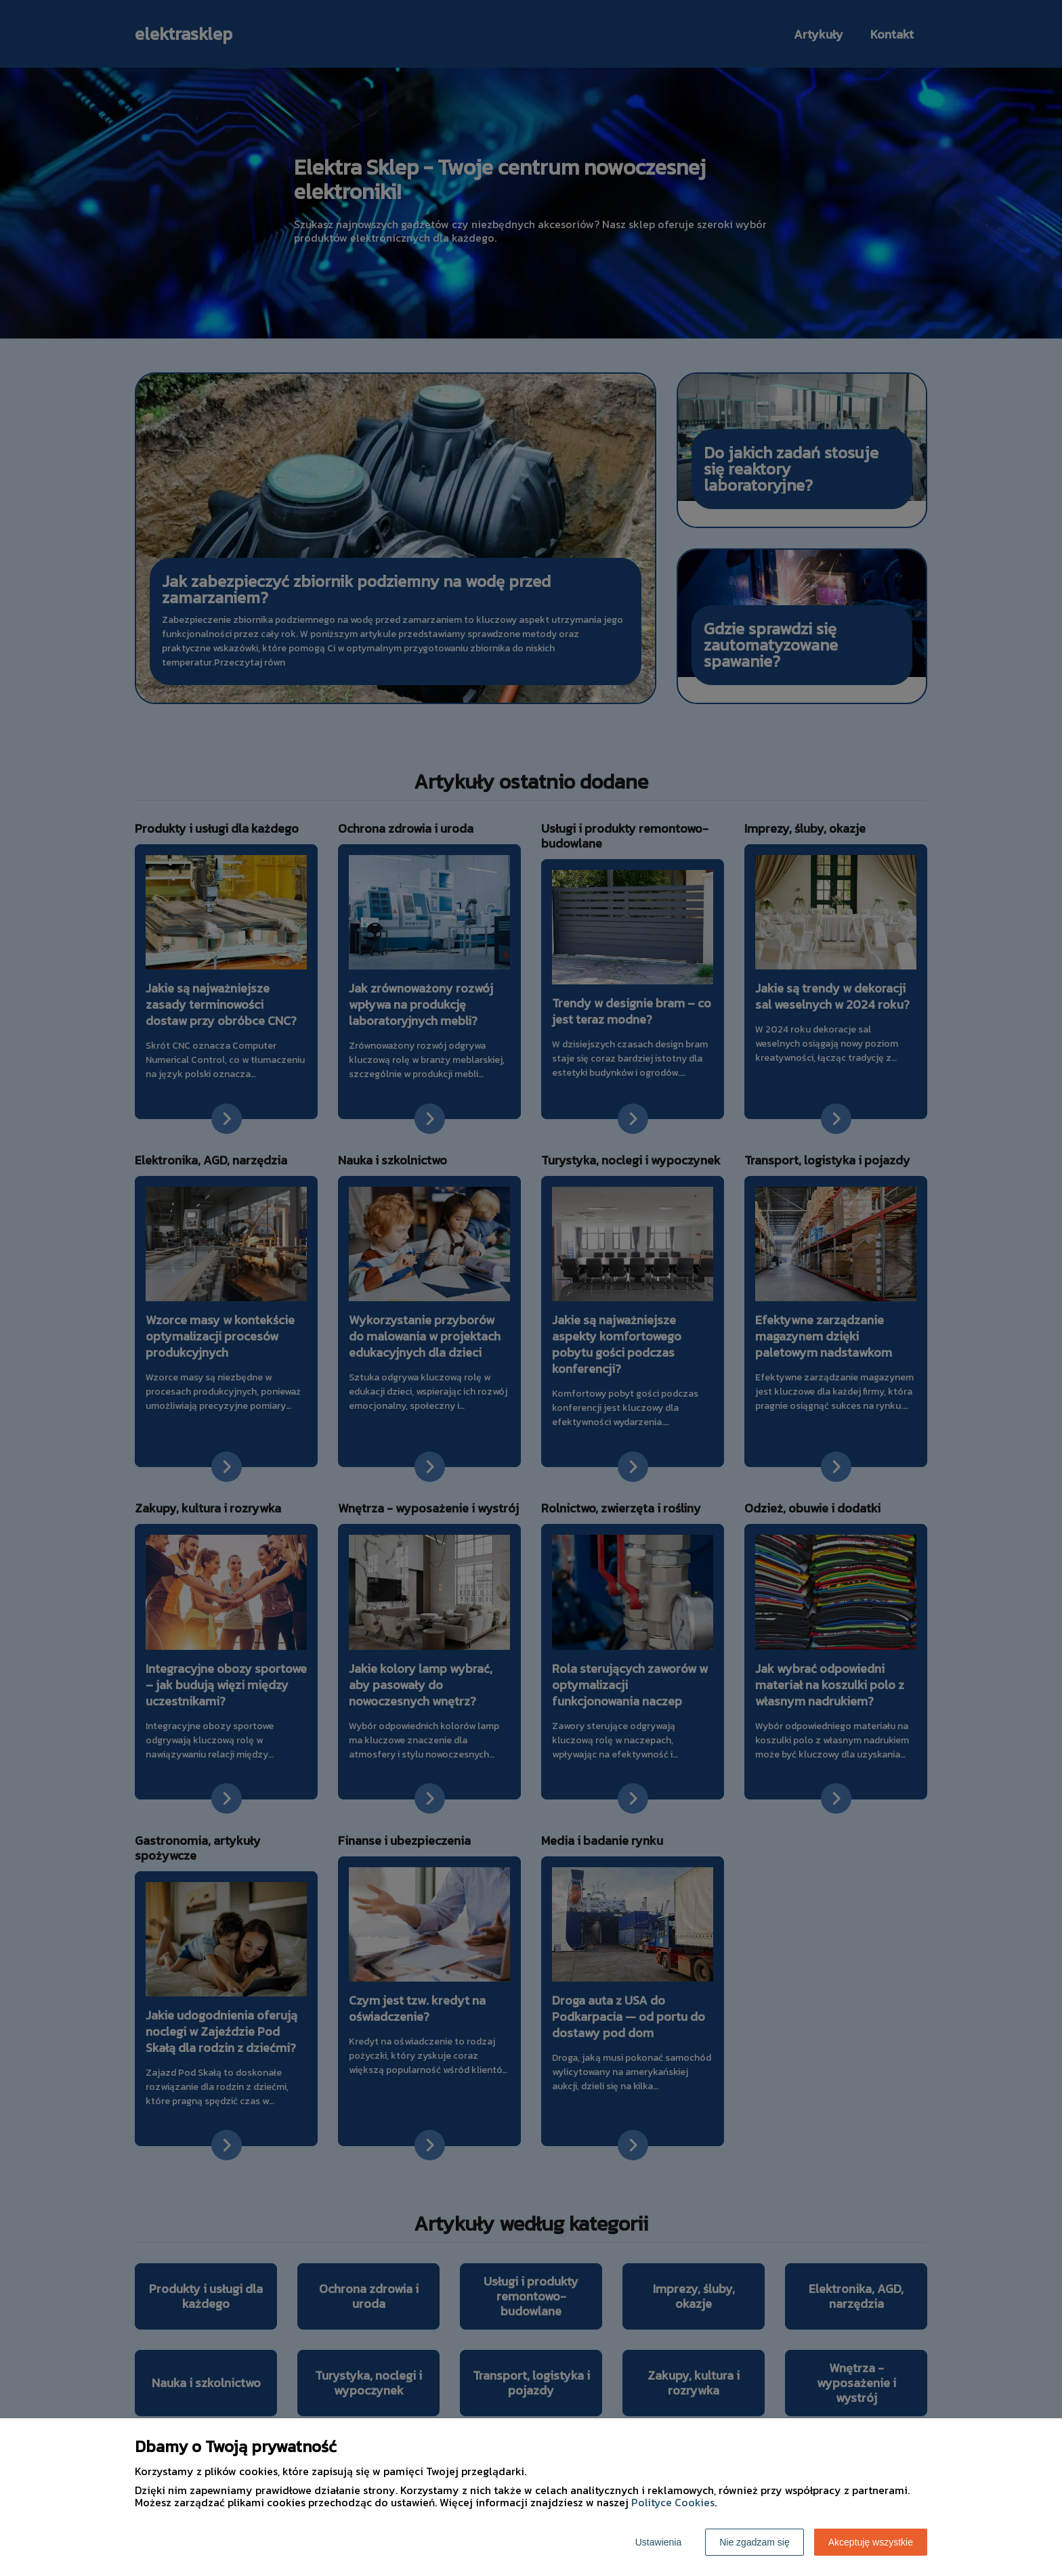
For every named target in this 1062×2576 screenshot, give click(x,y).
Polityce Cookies (673, 2502)
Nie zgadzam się (754, 2542)
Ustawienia (658, 2542)
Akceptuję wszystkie (870, 2542)
